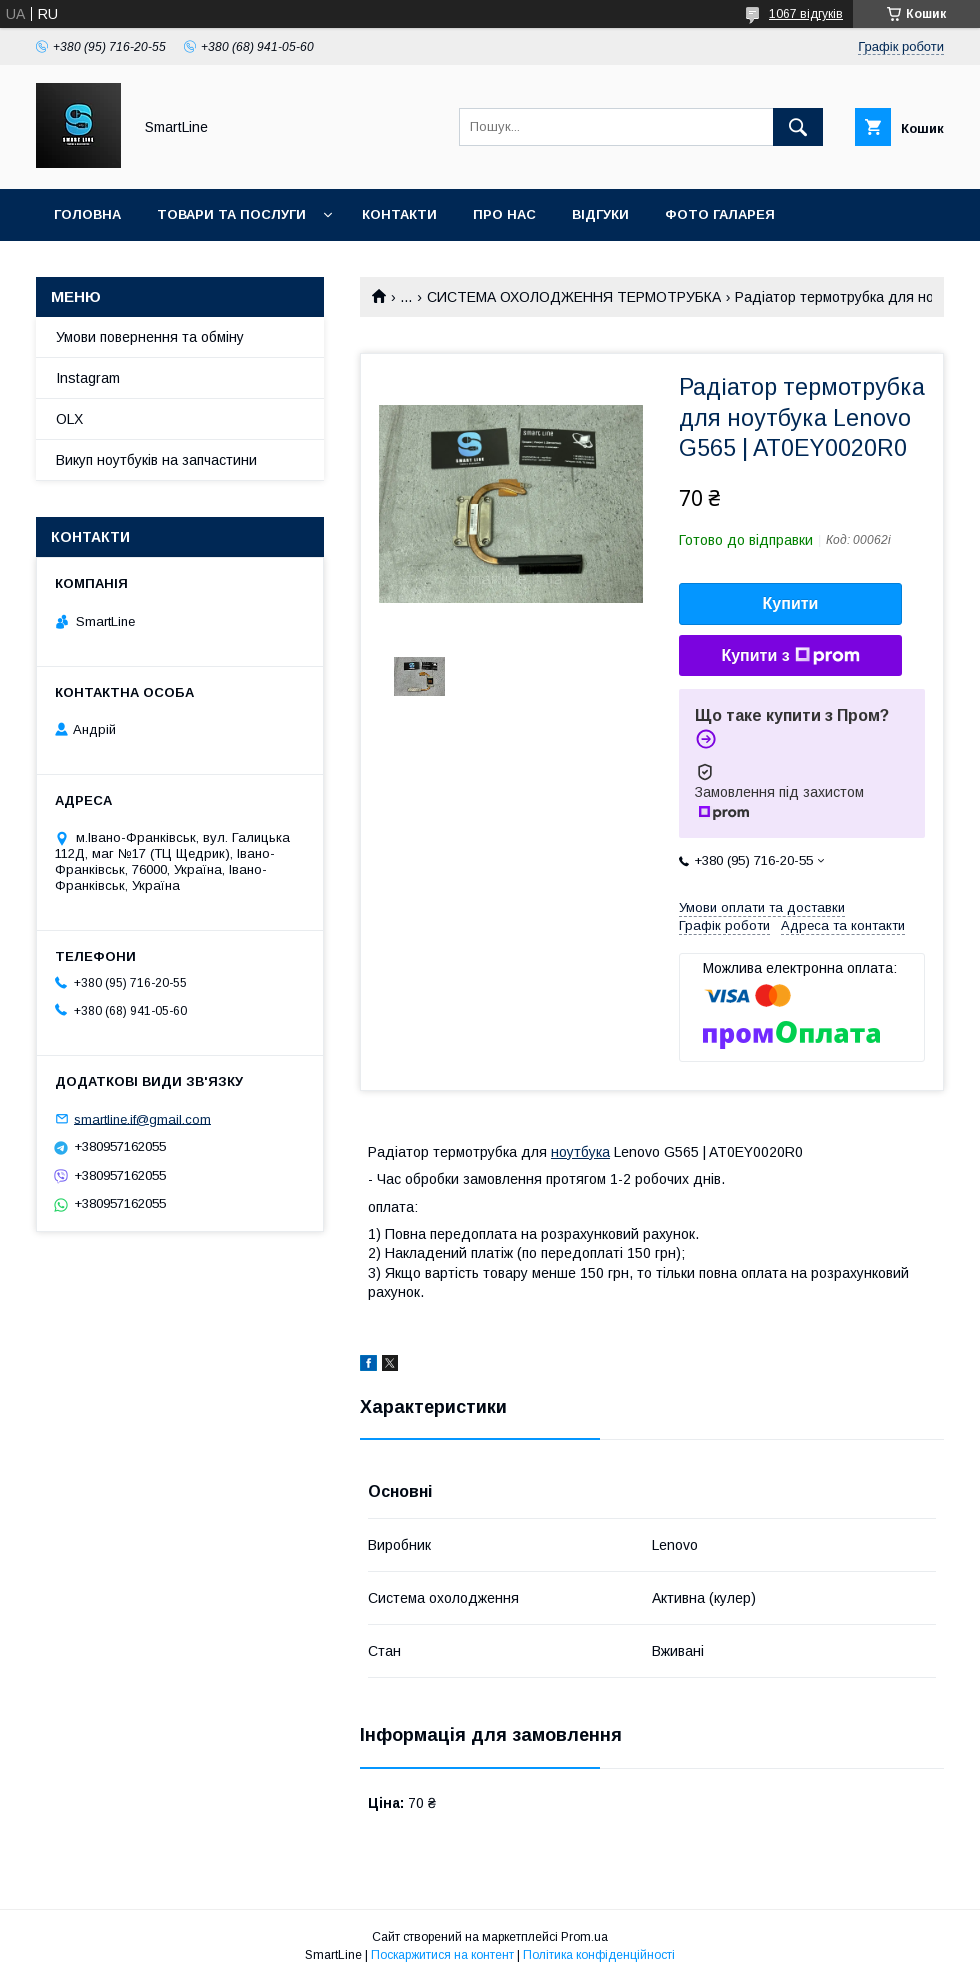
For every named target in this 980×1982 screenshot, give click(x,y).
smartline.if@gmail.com (142, 1118)
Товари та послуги (231, 214)
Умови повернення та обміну (150, 337)
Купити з (790, 656)
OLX (69, 419)
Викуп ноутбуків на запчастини (156, 460)
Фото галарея (720, 214)
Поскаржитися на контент (442, 1955)
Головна (87, 214)
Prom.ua (584, 1937)
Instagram (88, 378)
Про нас (504, 214)
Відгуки (600, 214)
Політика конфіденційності (599, 1955)
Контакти (399, 214)
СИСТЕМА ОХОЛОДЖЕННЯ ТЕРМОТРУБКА (574, 297)
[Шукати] (798, 127)
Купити (791, 603)
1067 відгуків (806, 14)
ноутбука (580, 1152)
